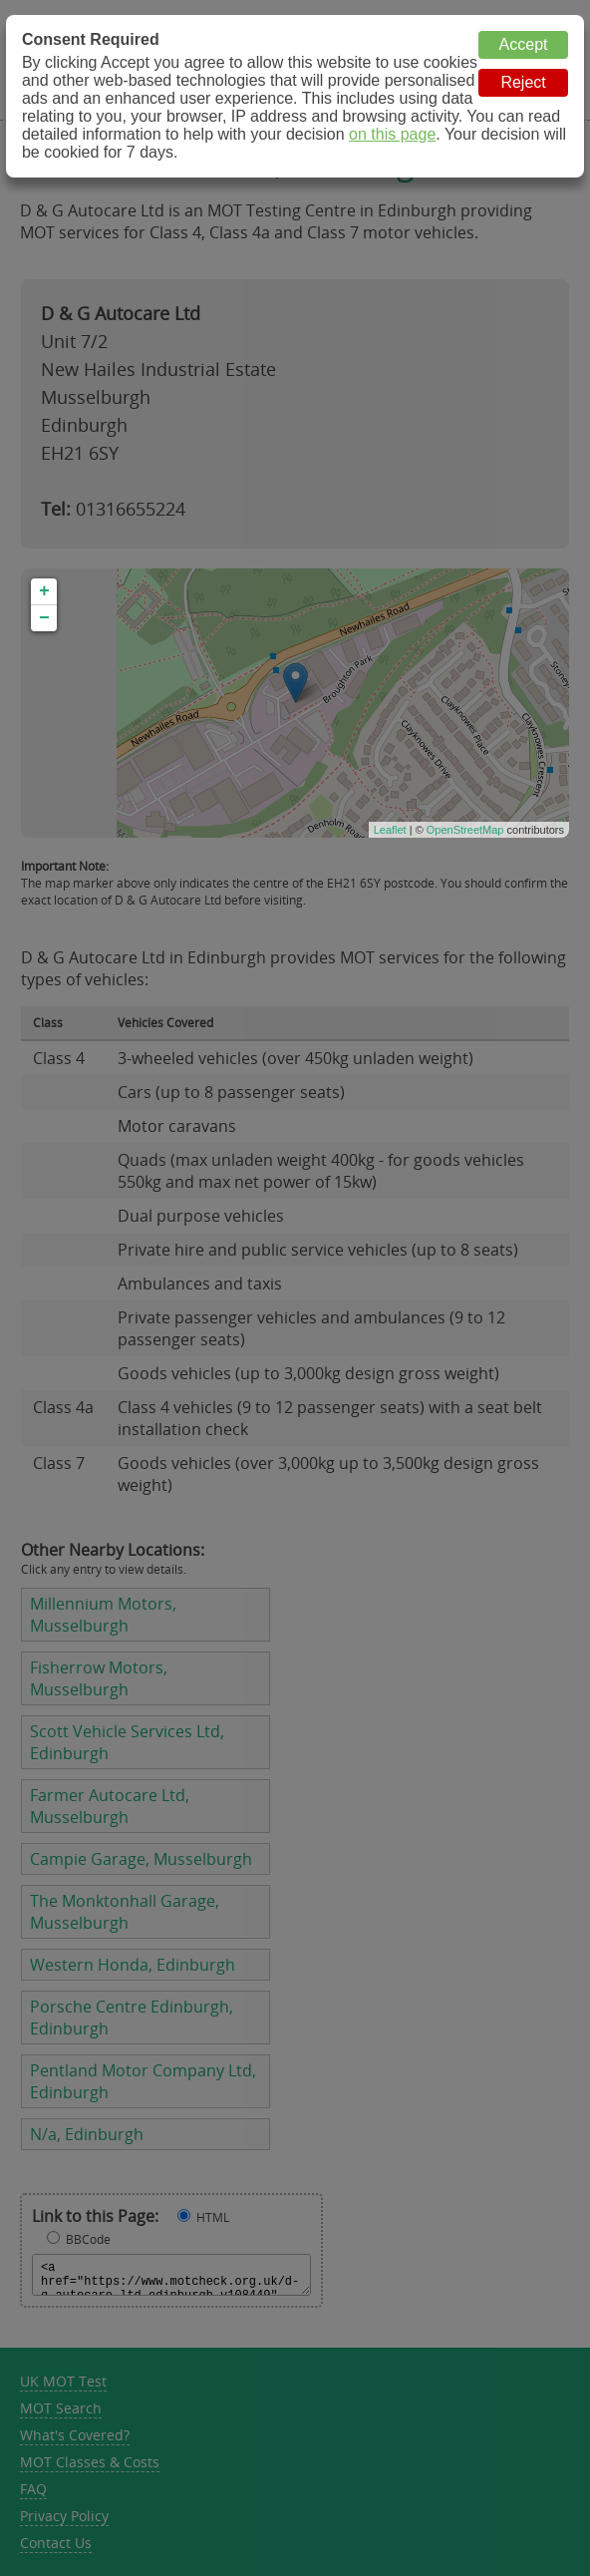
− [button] (44, 618)
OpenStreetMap (465, 830)
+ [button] (44, 591)
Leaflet (390, 830)
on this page (392, 134)
